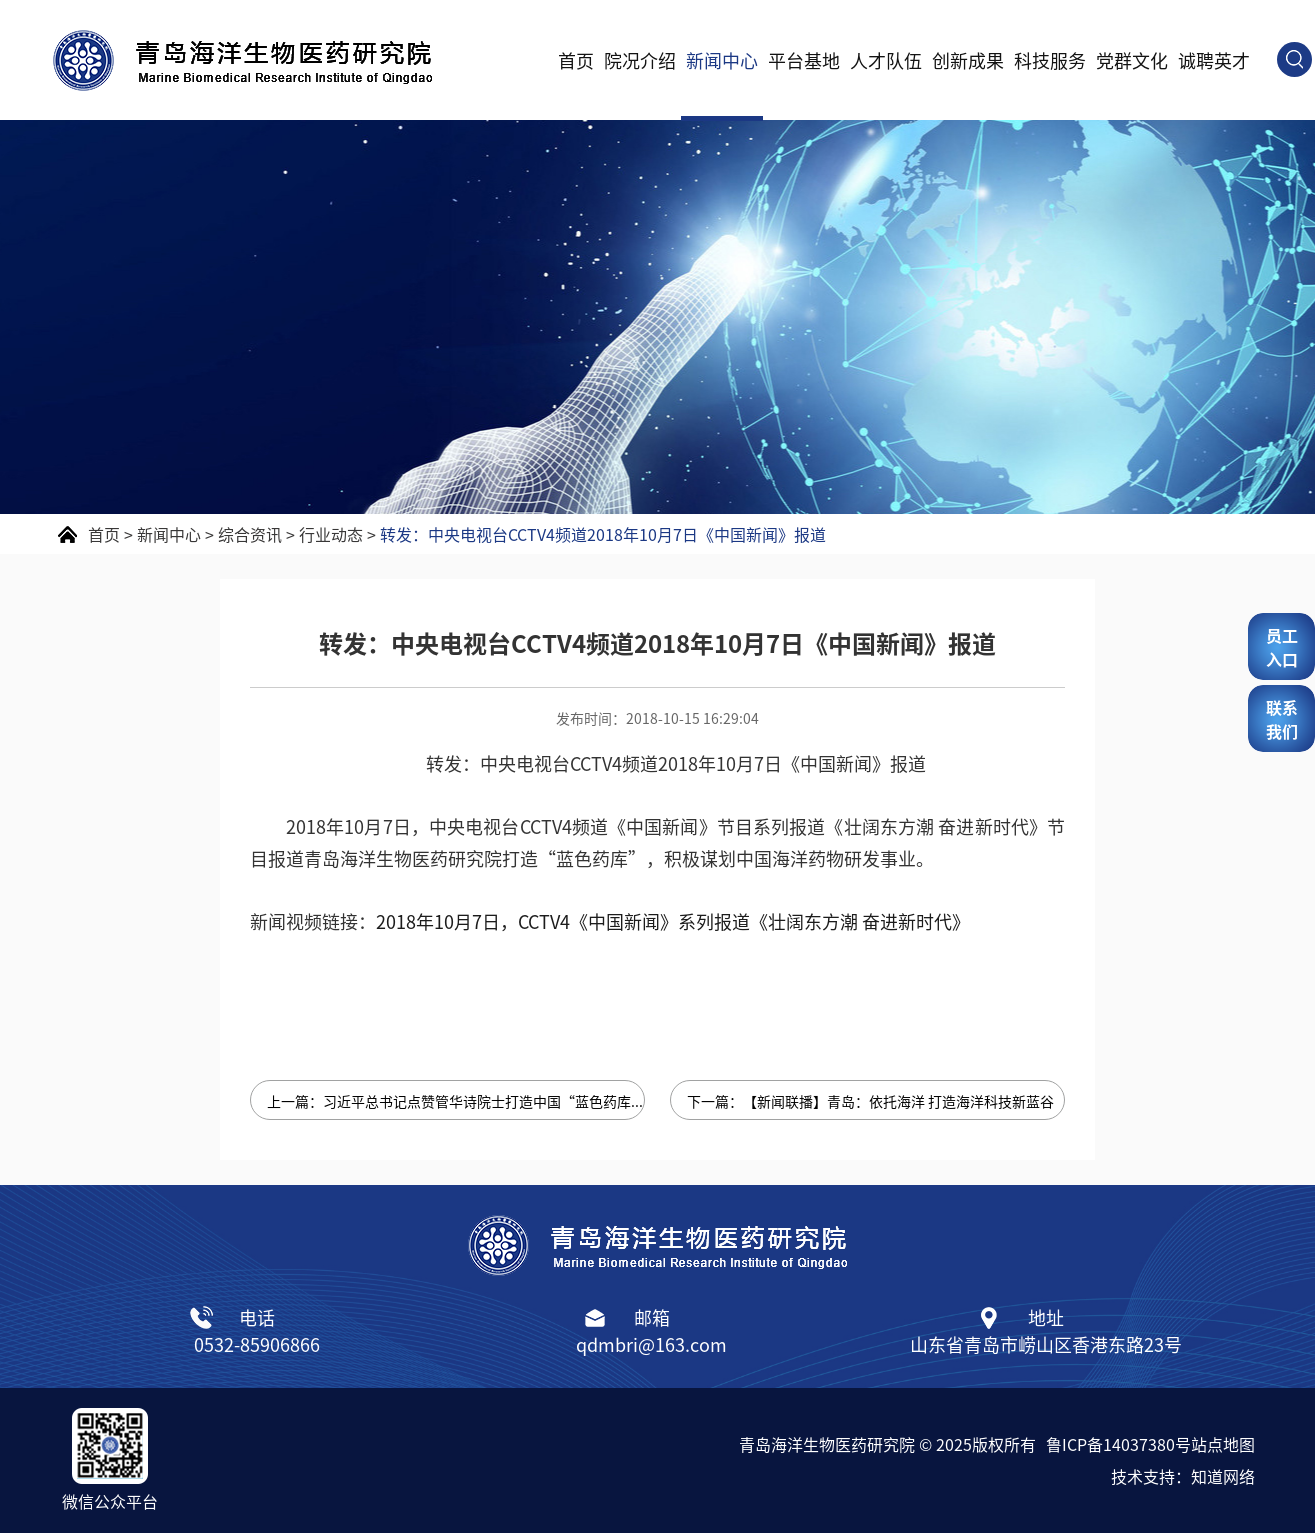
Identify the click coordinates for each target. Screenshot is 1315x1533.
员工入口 (1282, 647)
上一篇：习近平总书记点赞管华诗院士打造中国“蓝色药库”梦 (456, 1101)
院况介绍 (640, 60)
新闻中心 (722, 60)
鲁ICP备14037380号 (1118, 1444)
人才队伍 (886, 60)
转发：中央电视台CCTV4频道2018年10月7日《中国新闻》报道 (603, 534)
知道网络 (1223, 1476)
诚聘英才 (1214, 60)
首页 (576, 60)
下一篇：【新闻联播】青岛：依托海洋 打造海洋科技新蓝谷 (870, 1101)
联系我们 (1282, 719)
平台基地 (804, 60)
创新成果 (968, 60)
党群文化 (1132, 60)
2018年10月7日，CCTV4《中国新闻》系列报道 (673, 921)
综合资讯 (250, 534)
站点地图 (1223, 1444)
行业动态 (331, 534)
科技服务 (1050, 60)
